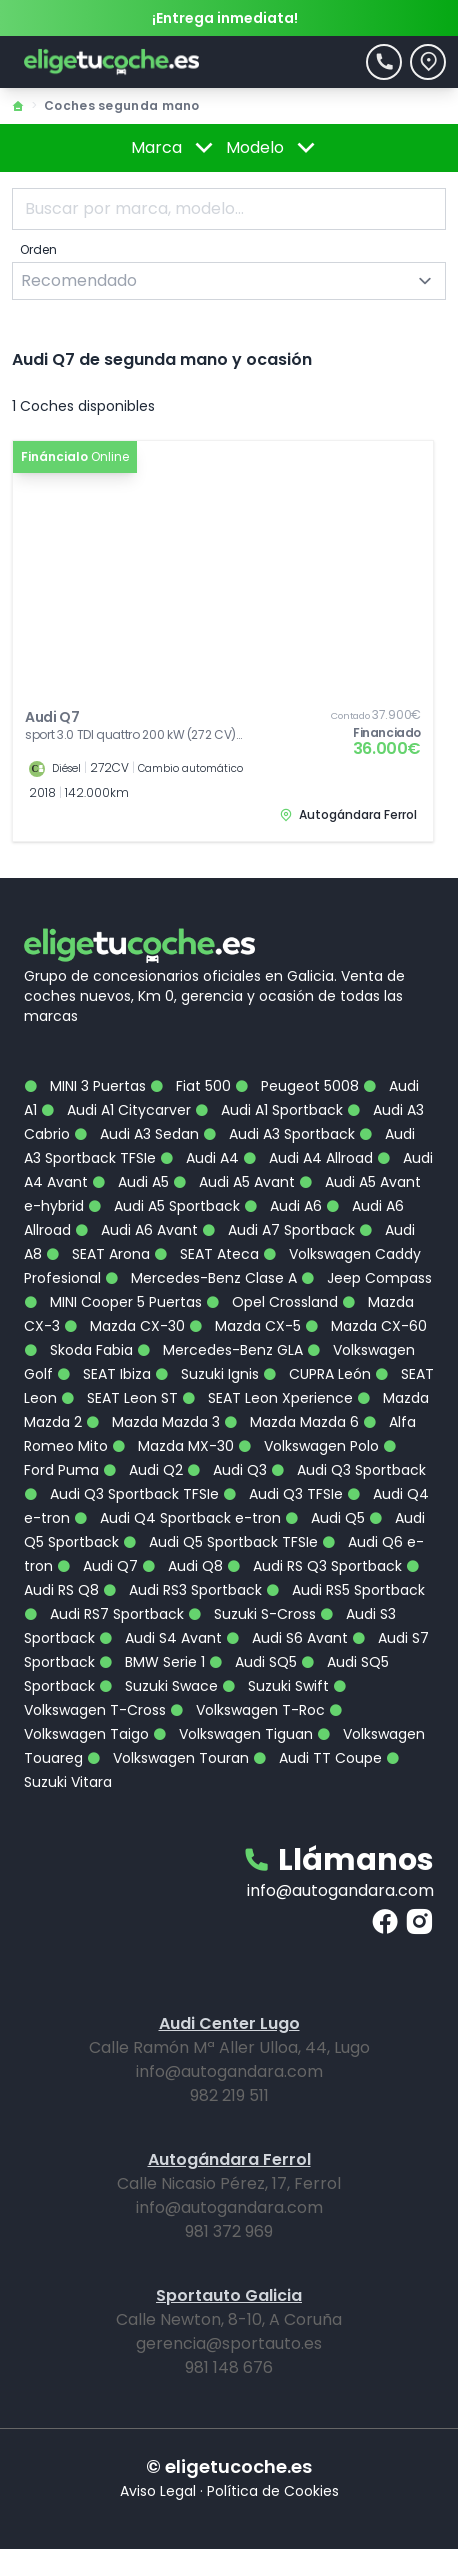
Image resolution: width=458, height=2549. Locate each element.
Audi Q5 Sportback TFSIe (220, 1542)
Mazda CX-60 (366, 1326)
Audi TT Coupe (317, 1758)
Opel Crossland (272, 1302)
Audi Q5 (325, 1518)
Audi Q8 (182, 1566)
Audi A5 (130, 1182)
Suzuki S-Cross (252, 1614)
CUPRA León (317, 1374)
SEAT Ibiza (104, 1374)
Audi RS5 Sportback (345, 1590)
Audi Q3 (227, 1470)
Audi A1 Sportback (269, 1110)
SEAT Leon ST (119, 1398)
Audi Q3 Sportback (348, 1470)
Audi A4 (199, 1158)
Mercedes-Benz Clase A (201, 1278)
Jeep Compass (366, 1278)
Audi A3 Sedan (136, 1134)
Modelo (274, 148)
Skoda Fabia (78, 1350)
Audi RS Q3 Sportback (314, 1566)
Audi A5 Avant (234, 1182)
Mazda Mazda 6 (291, 1422)
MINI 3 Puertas (85, 1086)
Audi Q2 (143, 1470)
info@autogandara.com (340, 1890)
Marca (175, 148)
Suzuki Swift (275, 1686)
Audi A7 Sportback (278, 1230)
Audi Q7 (97, 1566)
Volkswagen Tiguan (233, 1734)
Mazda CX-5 (245, 1326)
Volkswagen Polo (308, 1446)
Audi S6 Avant (287, 1638)
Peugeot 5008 (297, 1086)
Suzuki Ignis (207, 1374)
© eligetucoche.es (229, 2466)
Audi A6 (283, 1206)
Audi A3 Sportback (279, 1134)
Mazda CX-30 (124, 1326)
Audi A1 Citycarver (116, 1110)
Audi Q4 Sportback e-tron (177, 1518)
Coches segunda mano (122, 105)
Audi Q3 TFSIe (283, 1494)
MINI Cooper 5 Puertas (113, 1302)
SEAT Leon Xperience (267, 1398)
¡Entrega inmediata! (225, 18)
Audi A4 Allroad (308, 1158)
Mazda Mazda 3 (153, 1422)
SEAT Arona (98, 1254)
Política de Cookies (273, 2491)
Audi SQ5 (253, 1662)
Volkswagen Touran (168, 1758)
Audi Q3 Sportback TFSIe (121, 1494)
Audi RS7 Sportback (104, 1614)
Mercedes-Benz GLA (220, 1350)
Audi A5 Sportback (164, 1206)
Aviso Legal (158, 2491)
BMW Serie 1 (152, 1662)
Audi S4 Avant (160, 1638)
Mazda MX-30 (173, 1446)
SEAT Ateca (206, 1254)
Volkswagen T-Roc (247, 1710)
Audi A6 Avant (136, 1230)
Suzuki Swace (158, 1686)
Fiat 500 (190, 1086)
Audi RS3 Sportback (182, 1590)
